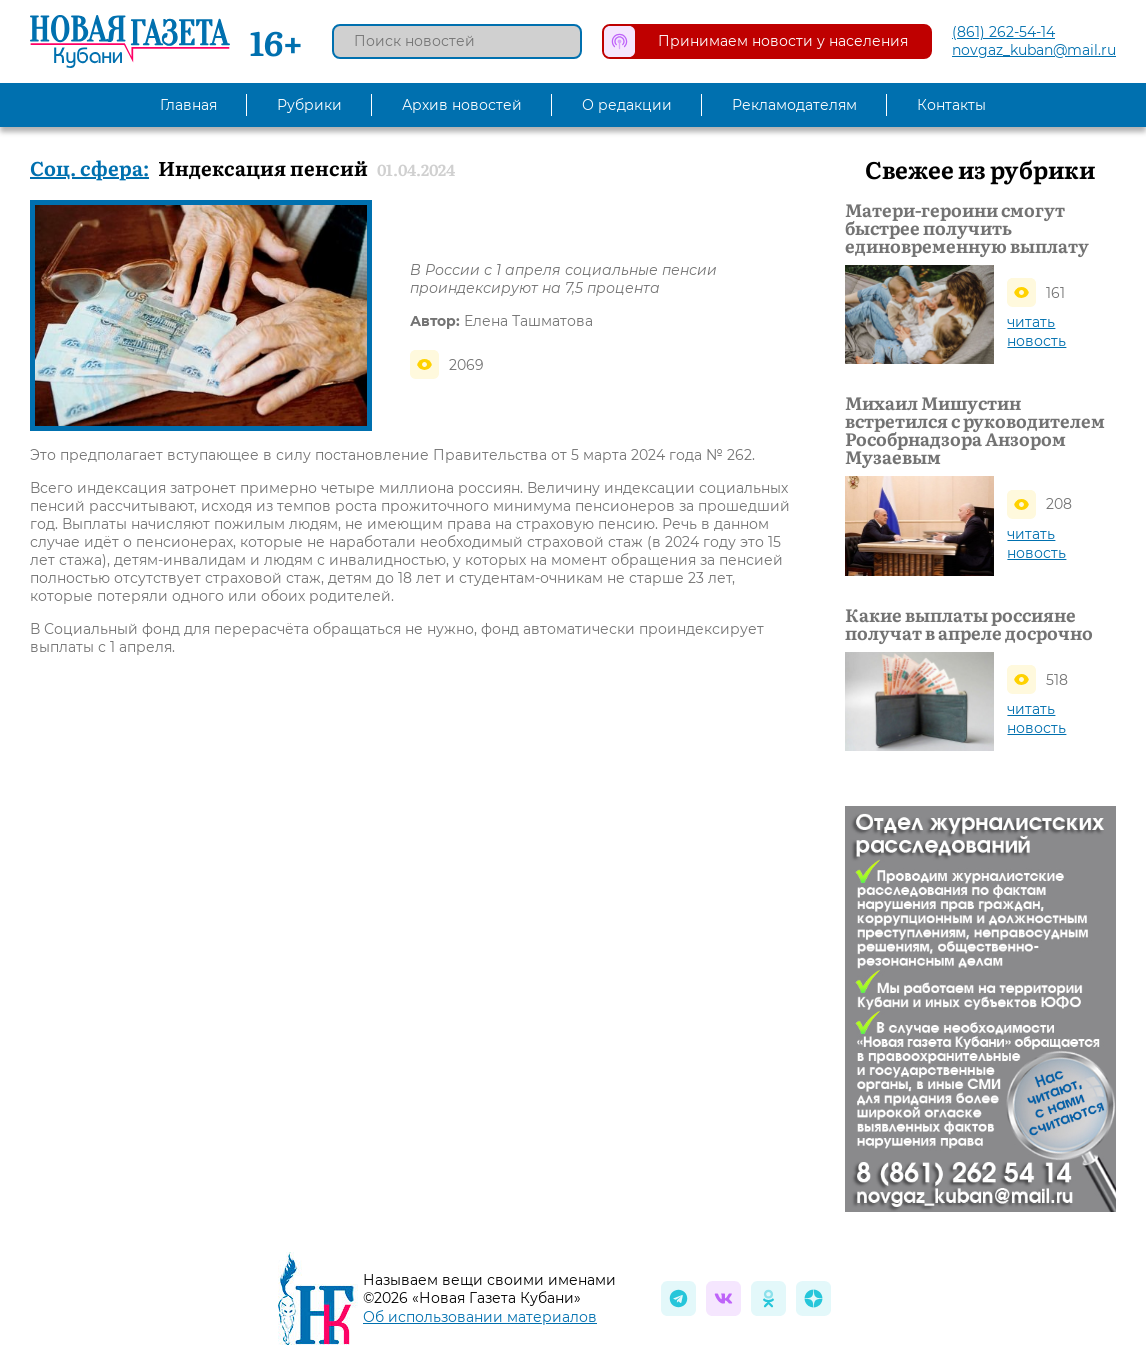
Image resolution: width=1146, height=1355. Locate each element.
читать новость (1036, 331)
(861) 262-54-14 (1003, 32)
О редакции (627, 105)
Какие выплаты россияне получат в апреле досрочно (969, 624)
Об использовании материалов (480, 1317)
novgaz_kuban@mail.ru (1034, 50)
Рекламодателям (794, 105)
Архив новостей (462, 105)
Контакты (951, 105)
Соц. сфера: (89, 167)
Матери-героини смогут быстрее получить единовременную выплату (967, 228)
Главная (188, 105)
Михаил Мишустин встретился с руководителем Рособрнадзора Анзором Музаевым (975, 430)
